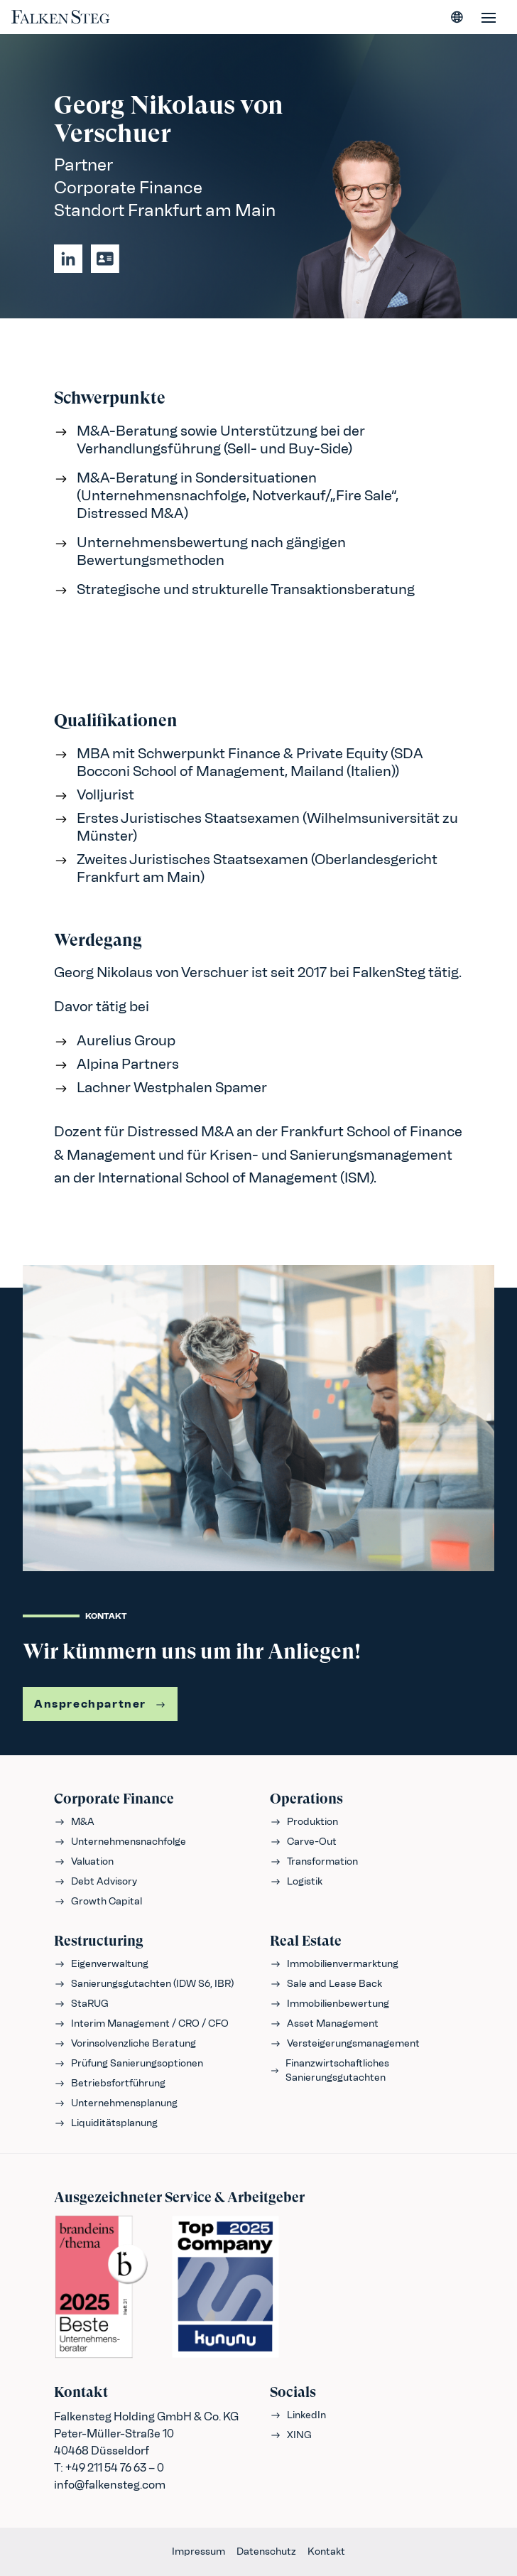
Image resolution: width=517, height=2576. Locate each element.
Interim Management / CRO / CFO (141, 2023)
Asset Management (324, 2023)
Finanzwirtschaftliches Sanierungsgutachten (329, 2070)
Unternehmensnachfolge (120, 1842)
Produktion (304, 1822)
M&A (74, 1822)
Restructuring (98, 1941)
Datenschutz (266, 2551)
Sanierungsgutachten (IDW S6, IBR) (144, 1984)
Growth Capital (98, 1901)
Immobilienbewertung (329, 2004)
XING (291, 2435)
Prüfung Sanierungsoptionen (128, 2063)
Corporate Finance (114, 1799)
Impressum (198, 2551)
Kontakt (326, 2551)
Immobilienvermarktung (334, 1964)
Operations (306, 1799)
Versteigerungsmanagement (345, 2043)
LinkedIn (298, 2415)
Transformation (314, 1861)
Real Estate (306, 1941)
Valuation (84, 1861)
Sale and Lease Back (326, 1984)
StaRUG (81, 2004)
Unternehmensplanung (116, 2103)
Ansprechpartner (100, 1703)
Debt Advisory (95, 1881)
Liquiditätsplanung (106, 2123)
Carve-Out (303, 1842)
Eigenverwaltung (101, 1964)
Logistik (296, 1881)
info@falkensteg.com (109, 2484)
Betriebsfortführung (109, 2083)
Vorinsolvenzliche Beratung (125, 2043)
